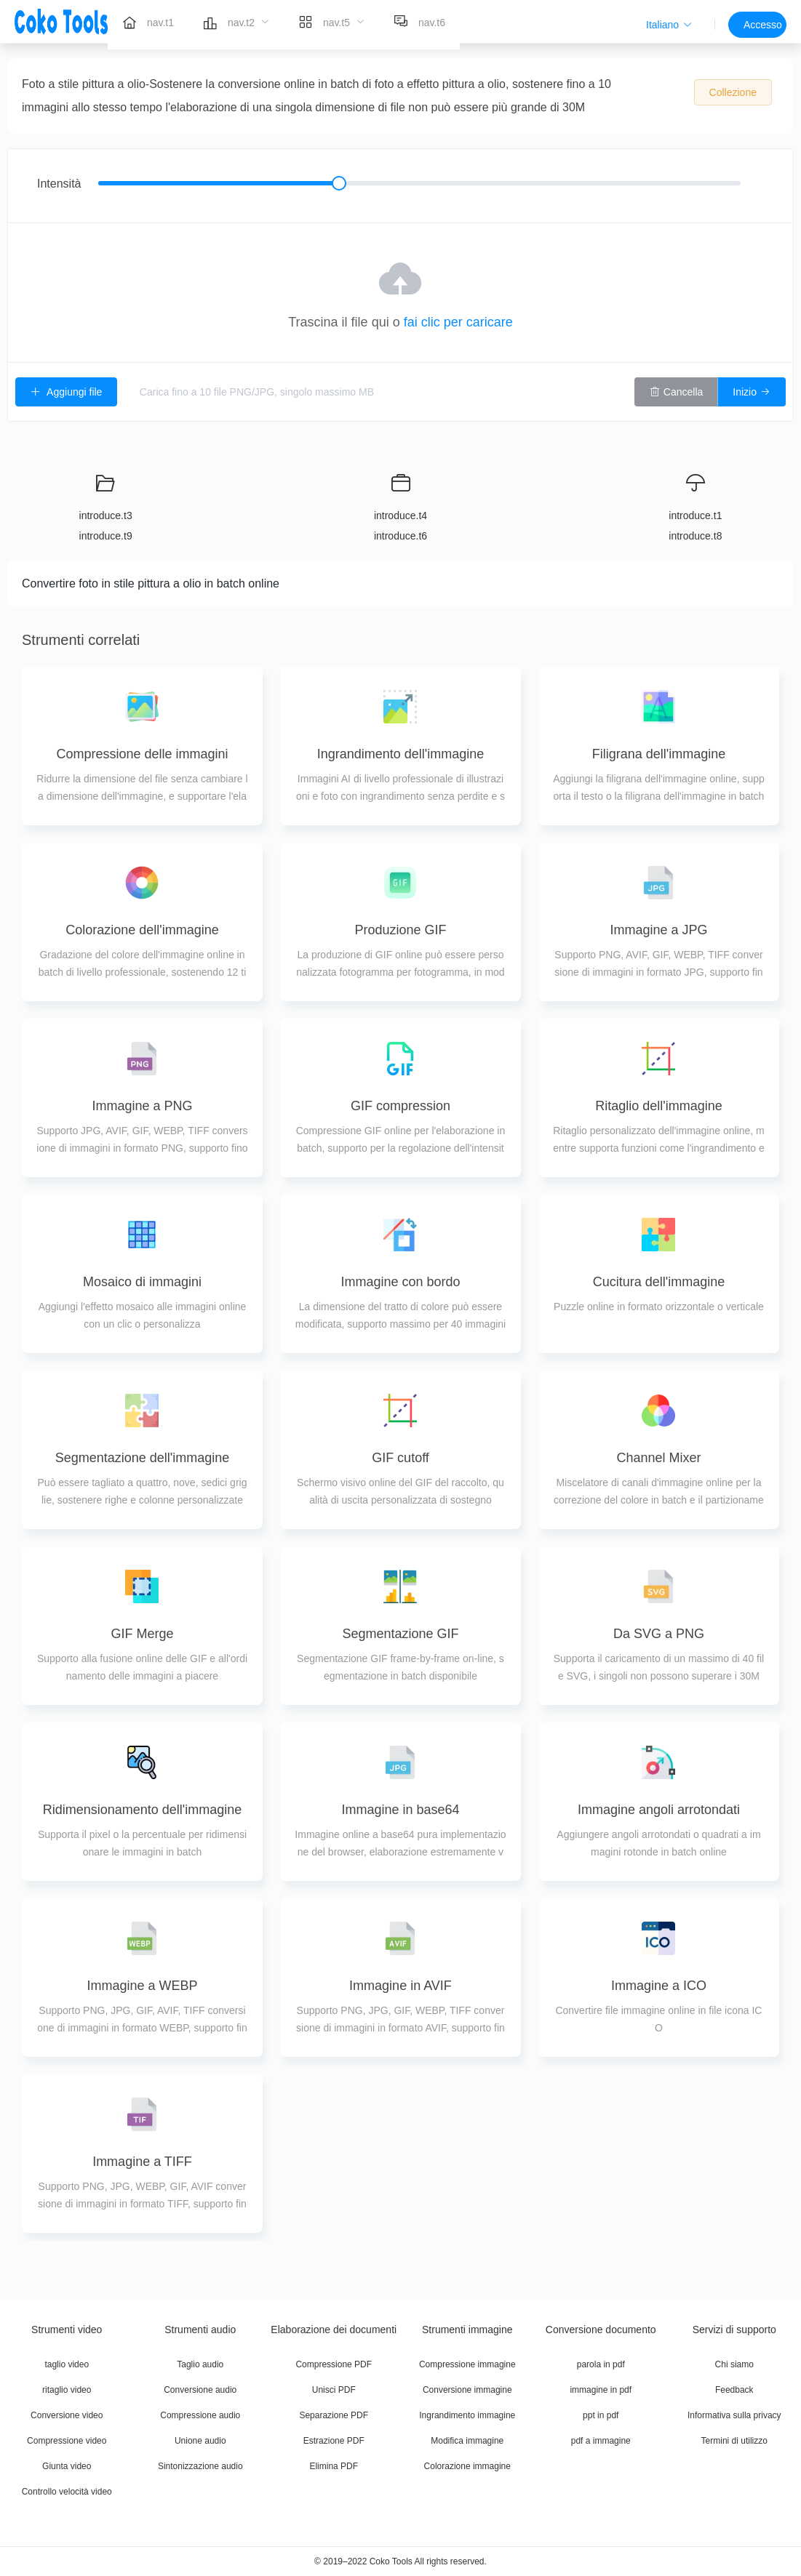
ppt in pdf (600, 2415)
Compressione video (66, 2441)
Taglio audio (200, 2364)
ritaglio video (66, 2390)
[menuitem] (148, 22)
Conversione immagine (467, 2390)
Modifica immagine (467, 2441)
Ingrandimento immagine (467, 2415)
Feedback (734, 2390)
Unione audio (200, 2441)
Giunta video (66, 2466)
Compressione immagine (467, 2364)
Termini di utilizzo (734, 2441)
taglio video (66, 2364)
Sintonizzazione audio (200, 2466)
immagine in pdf (600, 2390)
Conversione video (67, 2415)
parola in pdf (601, 2364)
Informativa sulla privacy (734, 2415)
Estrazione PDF (333, 2441)
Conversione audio (200, 2390)
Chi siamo (734, 2364)
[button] (669, 24)
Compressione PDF (333, 2364)
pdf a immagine (601, 2441)
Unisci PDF (334, 2390)
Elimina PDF (333, 2466)
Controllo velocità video (67, 2492)
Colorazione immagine (467, 2466)
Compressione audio (200, 2415)
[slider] (419, 183)
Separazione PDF (333, 2415)
